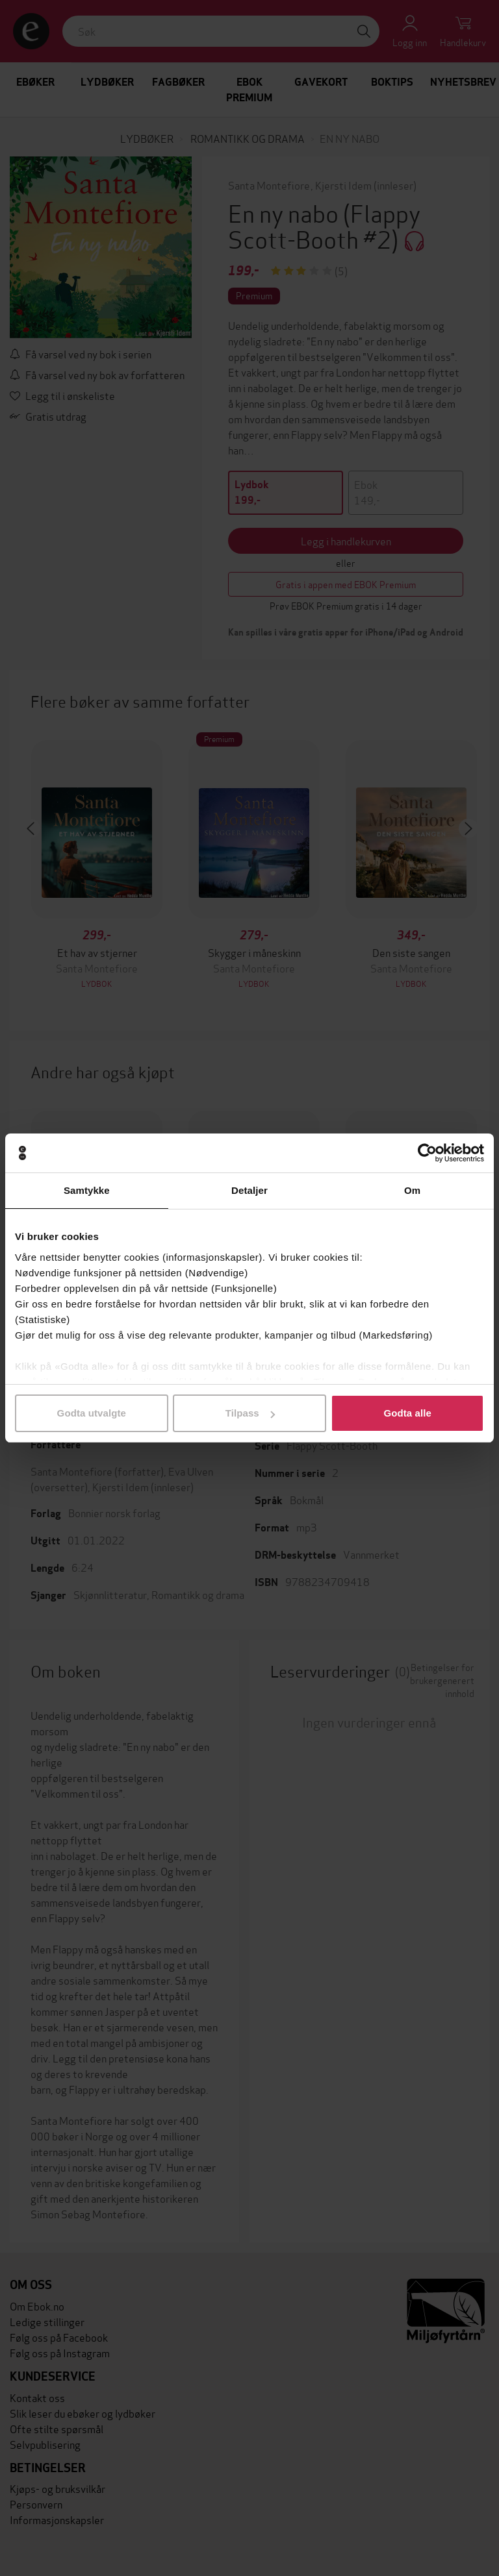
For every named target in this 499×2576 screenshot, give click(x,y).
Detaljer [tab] (249, 1190)
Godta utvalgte (91, 1412)
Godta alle (407, 1412)
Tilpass (250, 1412)
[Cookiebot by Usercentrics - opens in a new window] (427, 1153)
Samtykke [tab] (87, 1190)
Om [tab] (412, 1190)
